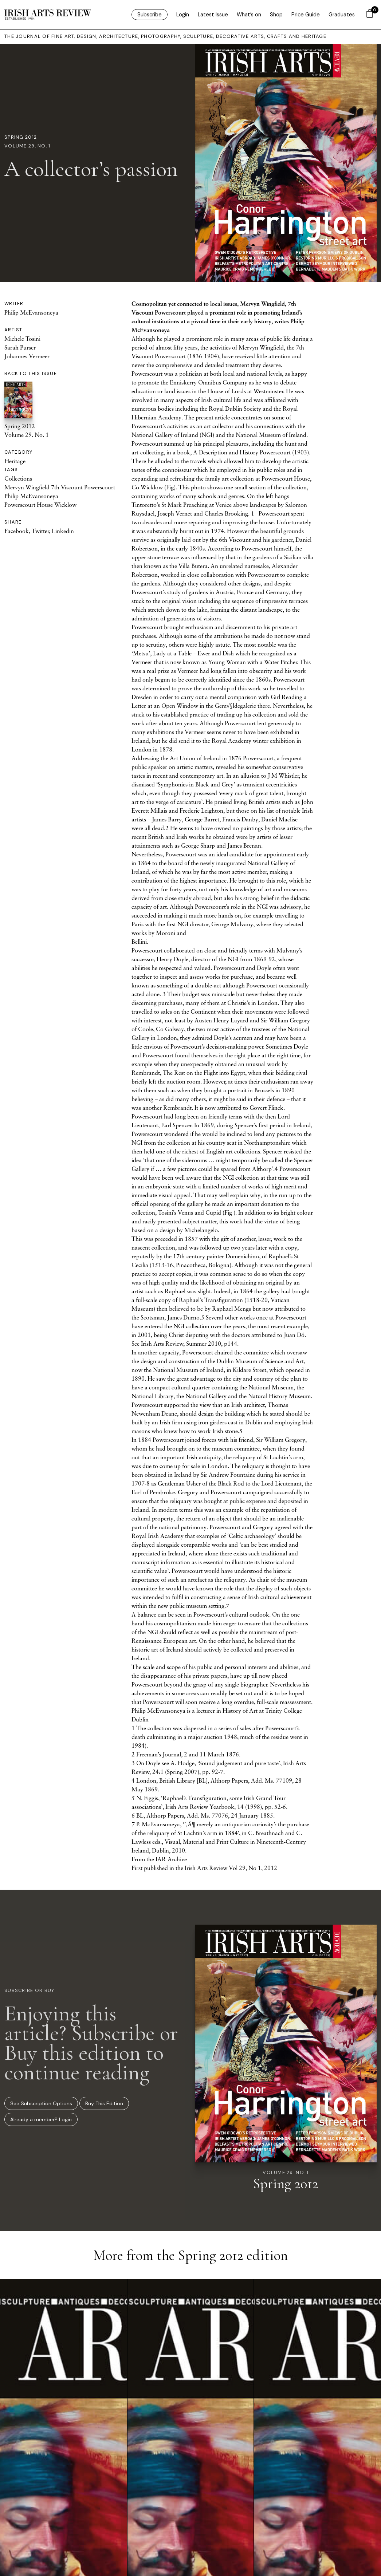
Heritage (14, 461)
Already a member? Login (41, 2119)
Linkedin (63, 530)
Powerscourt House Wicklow (40, 504)
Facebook (16, 530)
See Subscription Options (41, 2103)
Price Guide (305, 14)
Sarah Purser (20, 347)
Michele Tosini (22, 338)
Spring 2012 (20, 137)
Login (182, 14)
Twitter (40, 530)
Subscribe (149, 14)
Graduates (342, 14)
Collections (18, 478)
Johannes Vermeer (27, 356)
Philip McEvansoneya (31, 312)
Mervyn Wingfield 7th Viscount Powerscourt (59, 487)
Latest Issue (213, 14)
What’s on (249, 14)
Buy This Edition (104, 2103)
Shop (276, 14)
